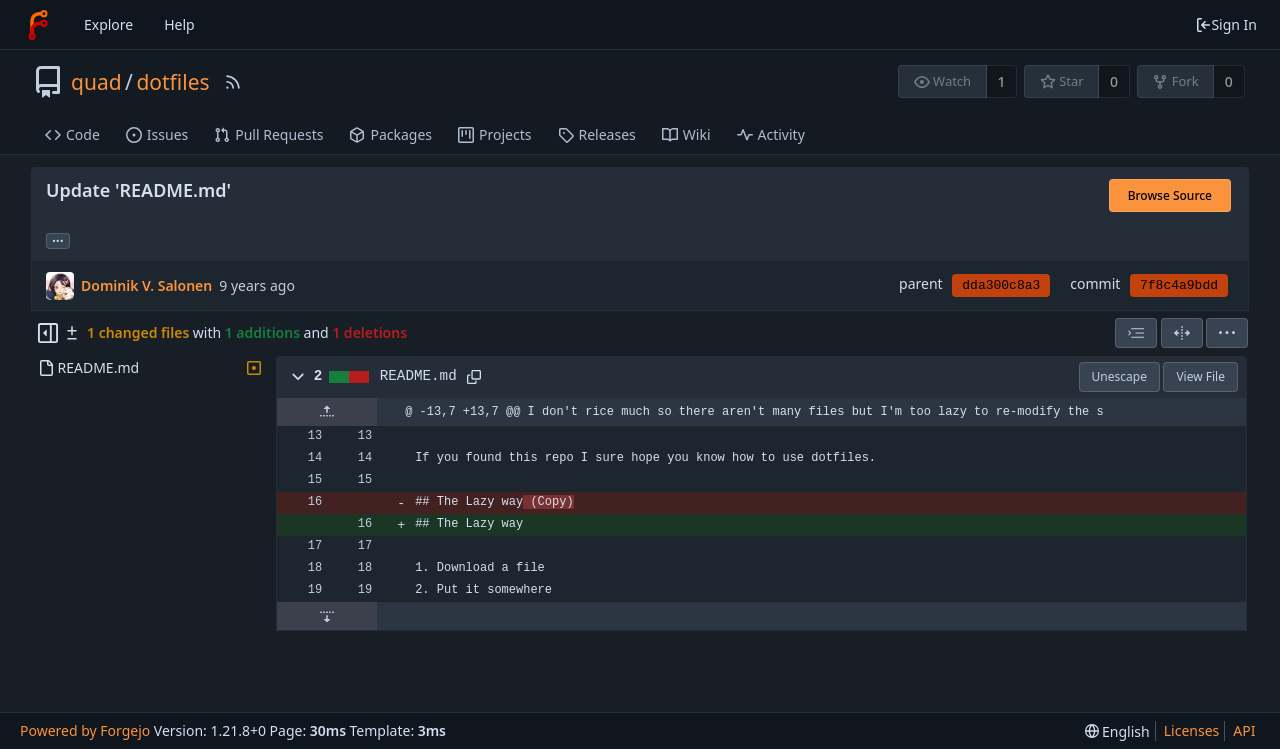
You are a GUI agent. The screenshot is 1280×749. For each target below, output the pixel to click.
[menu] (1227, 333)
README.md (418, 376)
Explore (108, 24)
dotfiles (172, 82)
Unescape (1119, 376)
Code (72, 134)
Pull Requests (268, 134)
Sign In (1226, 24)
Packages (390, 134)
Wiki (686, 134)
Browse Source (1170, 195)
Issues (157, 134)
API (1244, 730)
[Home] (38, 25)
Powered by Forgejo (85, 730)
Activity (771, 134)
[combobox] (1136, 333)
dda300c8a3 (1001, 285)
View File (1200, 376)
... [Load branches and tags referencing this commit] (58, 239)
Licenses (1192, 730)
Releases (597, 134)
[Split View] (1182, 333)
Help (179, 24)
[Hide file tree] (48, 333)
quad (96, 82)
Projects (494, 134)
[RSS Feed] (233, 82)
